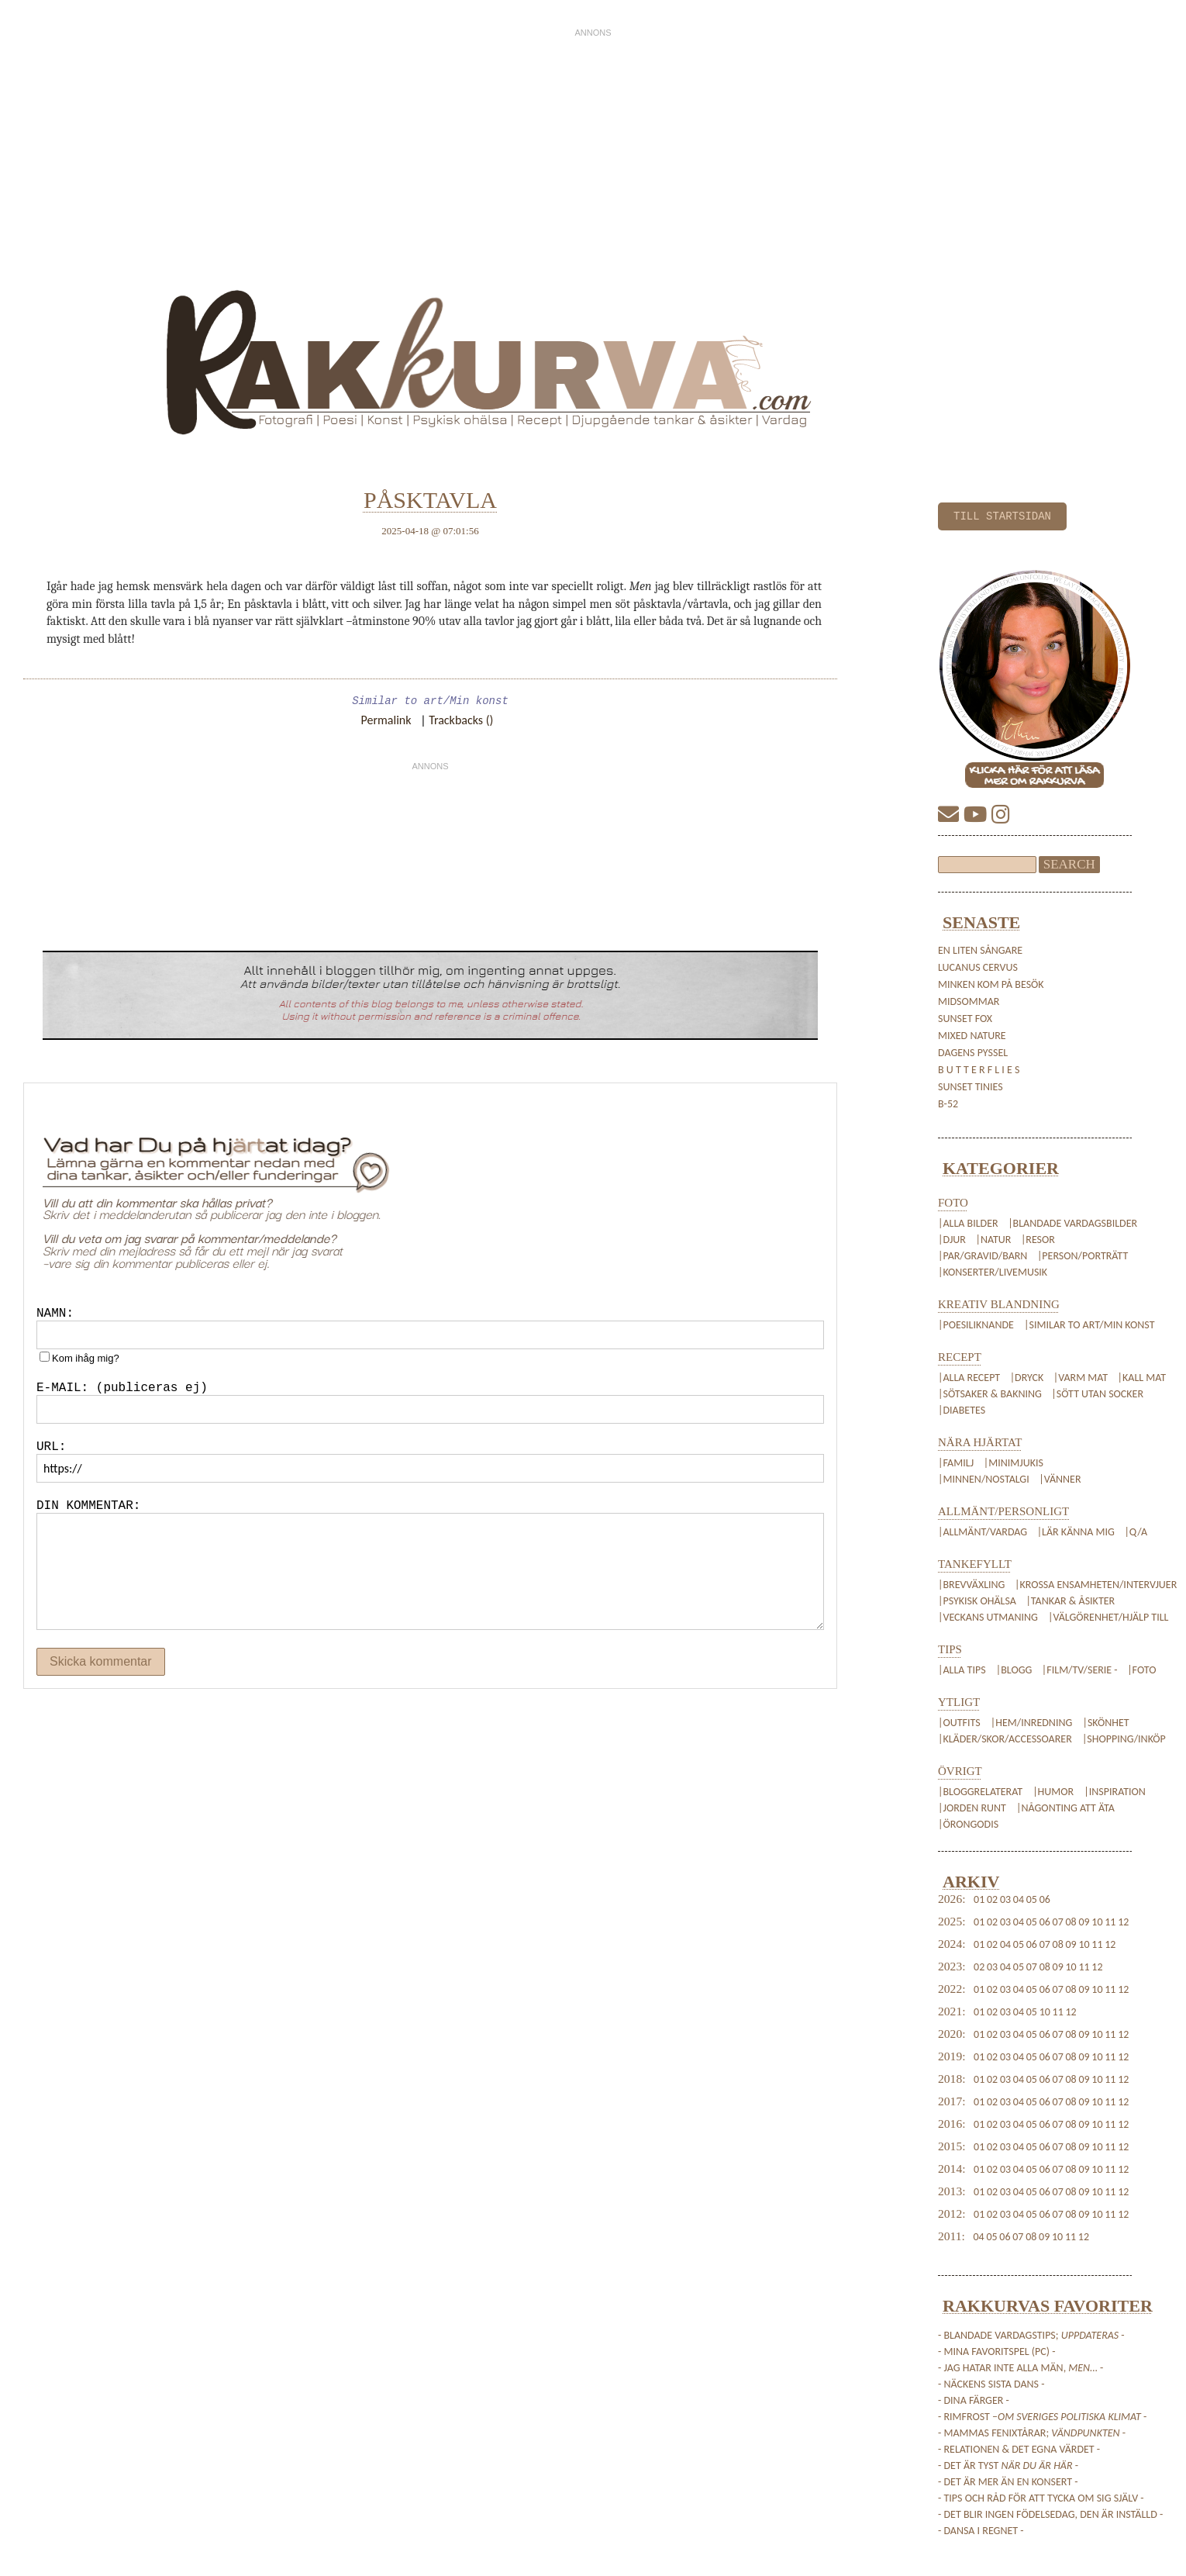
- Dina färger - (973, 2400)
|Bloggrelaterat (981, 1791)
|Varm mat (1080, 1377)
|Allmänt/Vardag (982, 1531)
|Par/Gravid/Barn (982, 1255)
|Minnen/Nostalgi (983, 1479)
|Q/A (1135, 1531)
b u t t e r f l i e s (978, 1069)
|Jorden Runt (973, 1808)
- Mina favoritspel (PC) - (997, 2351)
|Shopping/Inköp (1124, 1739)
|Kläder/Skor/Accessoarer (1006, 1739)
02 (992, 1899)
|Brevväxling (971, 1584)
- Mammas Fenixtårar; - (1032, 2433)
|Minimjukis (1013, 1462)
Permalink (386, 720)
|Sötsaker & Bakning (990, 1393)
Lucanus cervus (978, 967)
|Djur (952, 1239)
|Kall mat (1142, 1377)
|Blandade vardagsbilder (1072, 1223)
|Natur (993, 1239)
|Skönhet (1105, 1722)
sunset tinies (970, 1086)
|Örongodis (968, 1824)
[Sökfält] (987, 864)
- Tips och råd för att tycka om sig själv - (1041, 2498)
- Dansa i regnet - (981, 2530)
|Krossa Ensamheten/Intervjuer (1096, 1584)
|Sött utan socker (1097, 1393)
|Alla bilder (968, 1223)
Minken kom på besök (991, 984)
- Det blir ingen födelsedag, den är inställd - (1050, 2514)
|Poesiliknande (977, 1324)
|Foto (1141, 1669)
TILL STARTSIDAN (1002, 516)
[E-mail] (951, 814)
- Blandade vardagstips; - (1031, 2335)
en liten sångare (980, 950)
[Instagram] (1000, 814)
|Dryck (1027, 1377)
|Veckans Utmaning (988, 1617)
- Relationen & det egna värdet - (1019, 2449)
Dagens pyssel (973, 1052)
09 (1083, 1922)
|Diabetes (961, 1410)
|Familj (956, 1462)
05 (1031, 1899)
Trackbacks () (461, 720)
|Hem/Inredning (1033, 1722)
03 (1005, 1899)
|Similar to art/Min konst (1089, 1324)
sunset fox (965, 1018)
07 (1058, 1922)
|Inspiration (1114, 1791)
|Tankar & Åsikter (1070, 1600)
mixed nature (972, 1035)
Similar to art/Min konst (430, 701)
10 (1096, 1922)
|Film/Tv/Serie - (1080, 1669)
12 (1123, 1922)
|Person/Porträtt (1082, 1255)
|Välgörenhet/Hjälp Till (1107, 1617)
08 (1071, 1922)
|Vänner (1060, 1479)
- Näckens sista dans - (991, 2384)
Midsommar (968, 1001)
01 (979, 1899)
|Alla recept (969, 1377)
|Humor (1054, 1791)
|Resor (1038, 1239)
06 (1044, 1899)
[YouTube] (977, 814)
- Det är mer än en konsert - (1008, 2481)
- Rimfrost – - (1042, 2416)
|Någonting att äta (1065, 1808)
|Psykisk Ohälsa (977, 1600)
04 (1018, 1899)
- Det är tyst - (1008, 2465)
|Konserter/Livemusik (992, 1272)
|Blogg (1014, 1669)
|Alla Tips (963, 1669)
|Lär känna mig (1076, 1531)
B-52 (948, 1103)
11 (1110, 1922)
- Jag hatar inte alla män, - (1020, 2367)
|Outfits (960, 1722)
